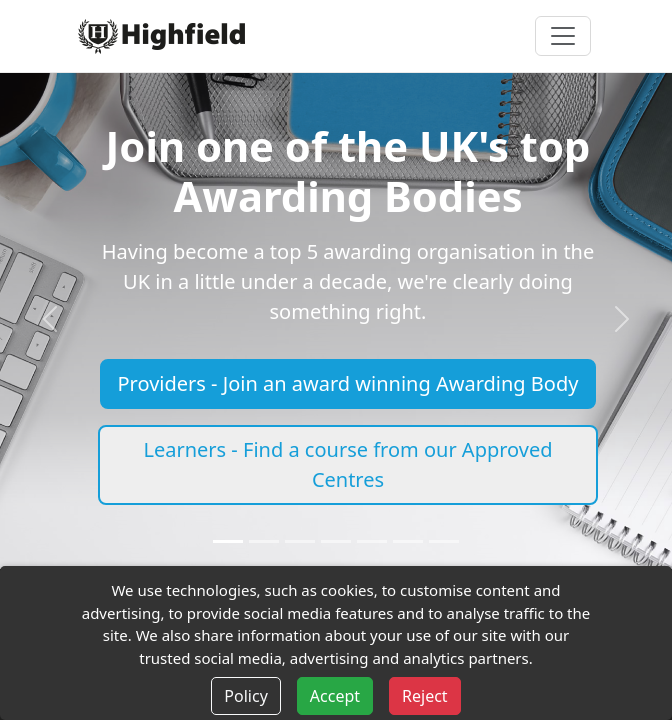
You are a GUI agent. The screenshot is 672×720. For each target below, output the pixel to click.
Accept (335, 696)
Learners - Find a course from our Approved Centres (347, 464)
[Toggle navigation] (563, 36)
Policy (245, 696)
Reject (425, 696)
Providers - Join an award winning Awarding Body (348, 383)
